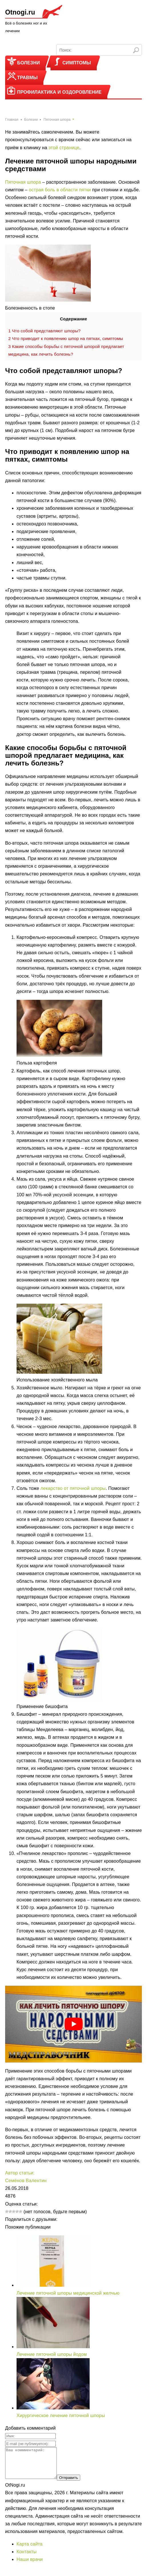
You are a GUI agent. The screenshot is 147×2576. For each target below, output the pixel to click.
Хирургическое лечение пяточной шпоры (61, 2415)
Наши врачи (30, 2565)
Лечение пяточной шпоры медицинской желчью (68, 2293)
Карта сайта (30, 2550)
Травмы (27, 77)
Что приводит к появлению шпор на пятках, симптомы (65, 338)
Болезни (28, 62)
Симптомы (77, 62)
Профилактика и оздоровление (59, 92)
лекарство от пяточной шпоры (73, 1488)
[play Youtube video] (73, 2024)
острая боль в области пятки (60, 189)
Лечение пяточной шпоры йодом (52, 2354)
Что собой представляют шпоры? (44, 330)
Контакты (27, 2557)
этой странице (64, 147)
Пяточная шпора (23, 182)
